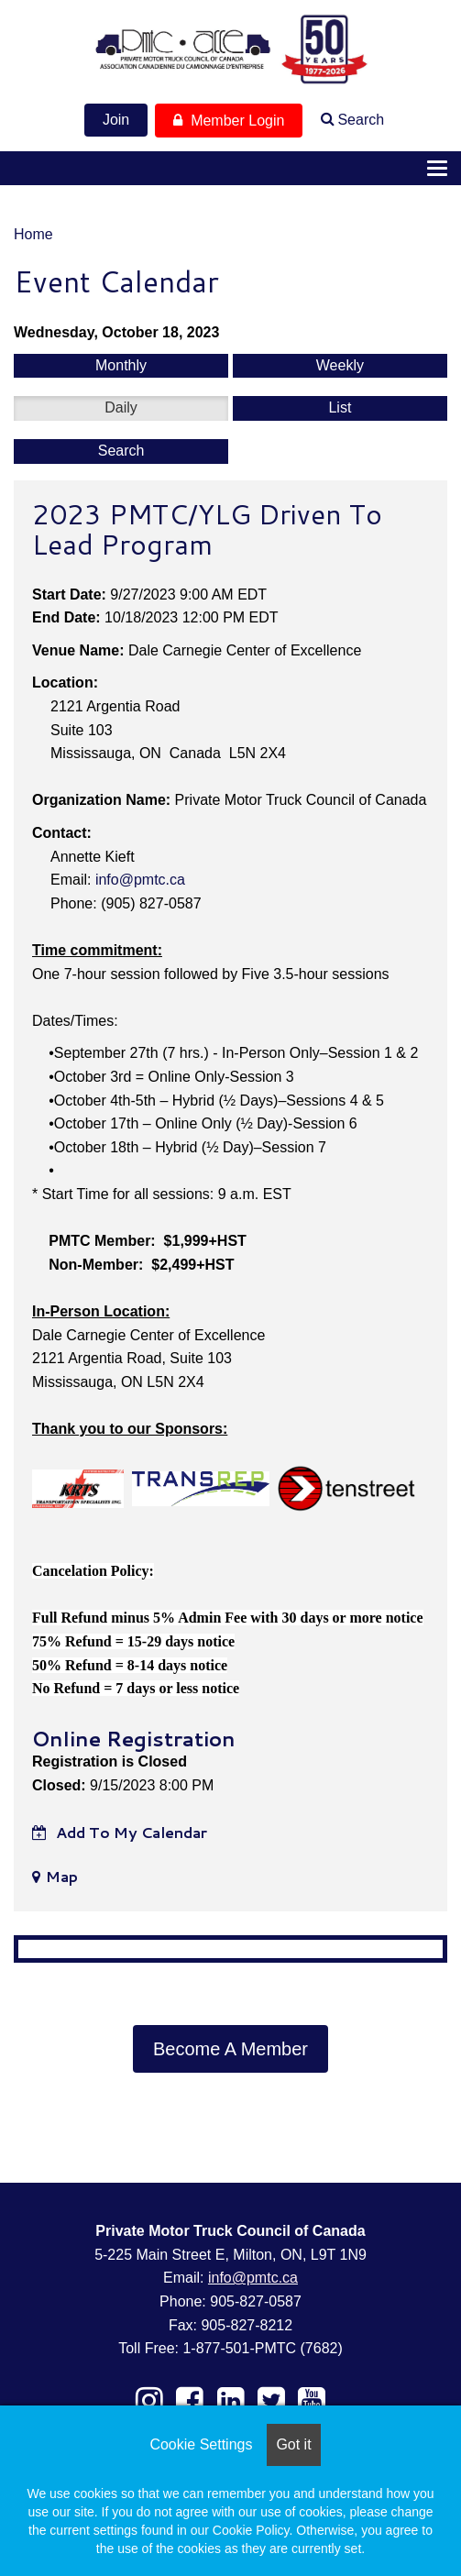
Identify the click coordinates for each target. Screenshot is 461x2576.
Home (33, 234)
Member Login (228, 120)
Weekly (340, 365)
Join (116, 119)
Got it (293, 2444)
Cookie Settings (200, 2444)
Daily (120, 407)
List (339, 407)
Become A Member (230, 2049)
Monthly (121, 365)
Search (360, 119)
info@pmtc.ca (140, 879)
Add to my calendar (119, 1832)
